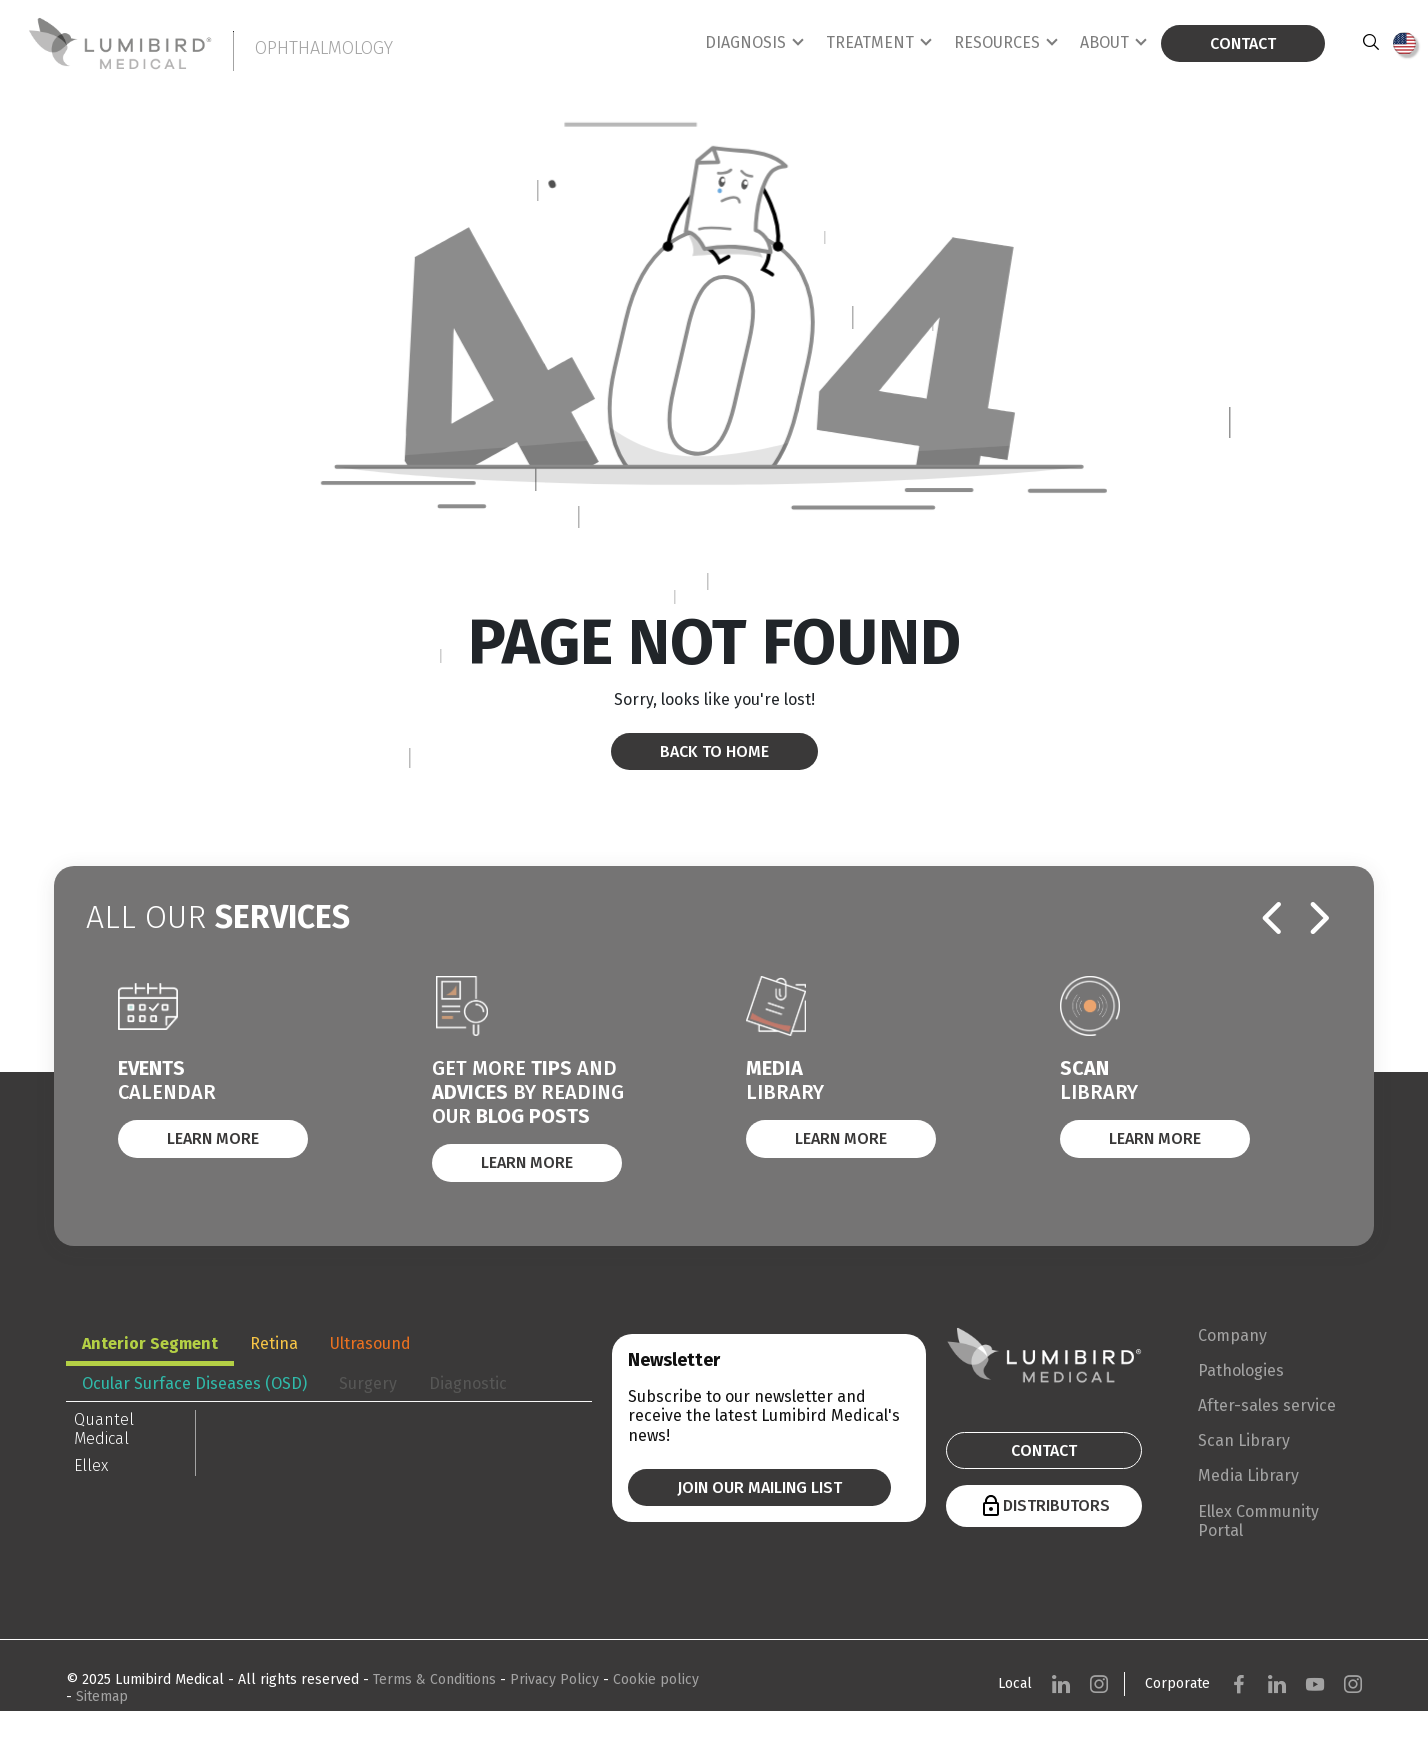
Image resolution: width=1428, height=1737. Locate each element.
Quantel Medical (104, 1429)
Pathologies (1241, 1370)
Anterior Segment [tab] (150, 1343)
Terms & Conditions (436, 1679)
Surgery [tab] (368, 1383)
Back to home (714, 751)
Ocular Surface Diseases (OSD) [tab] (194, 1383)
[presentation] (1272, 919)
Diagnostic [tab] (468, 1383)
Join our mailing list (759, 1487)
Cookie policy (656, 1679)
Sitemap (102, 1696)
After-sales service (1267, 1405)
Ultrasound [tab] (370, 1343)
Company (1232, 1335)
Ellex (91, 1465)
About (1104, 42)
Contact (1243, 43)
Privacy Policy (556, 1679)
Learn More (213, 1138)
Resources (997, 42)
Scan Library (1244, 1440)
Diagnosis (745, 42)
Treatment (870, 42)
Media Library (1248, 1475)
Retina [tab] (274, 1343)
